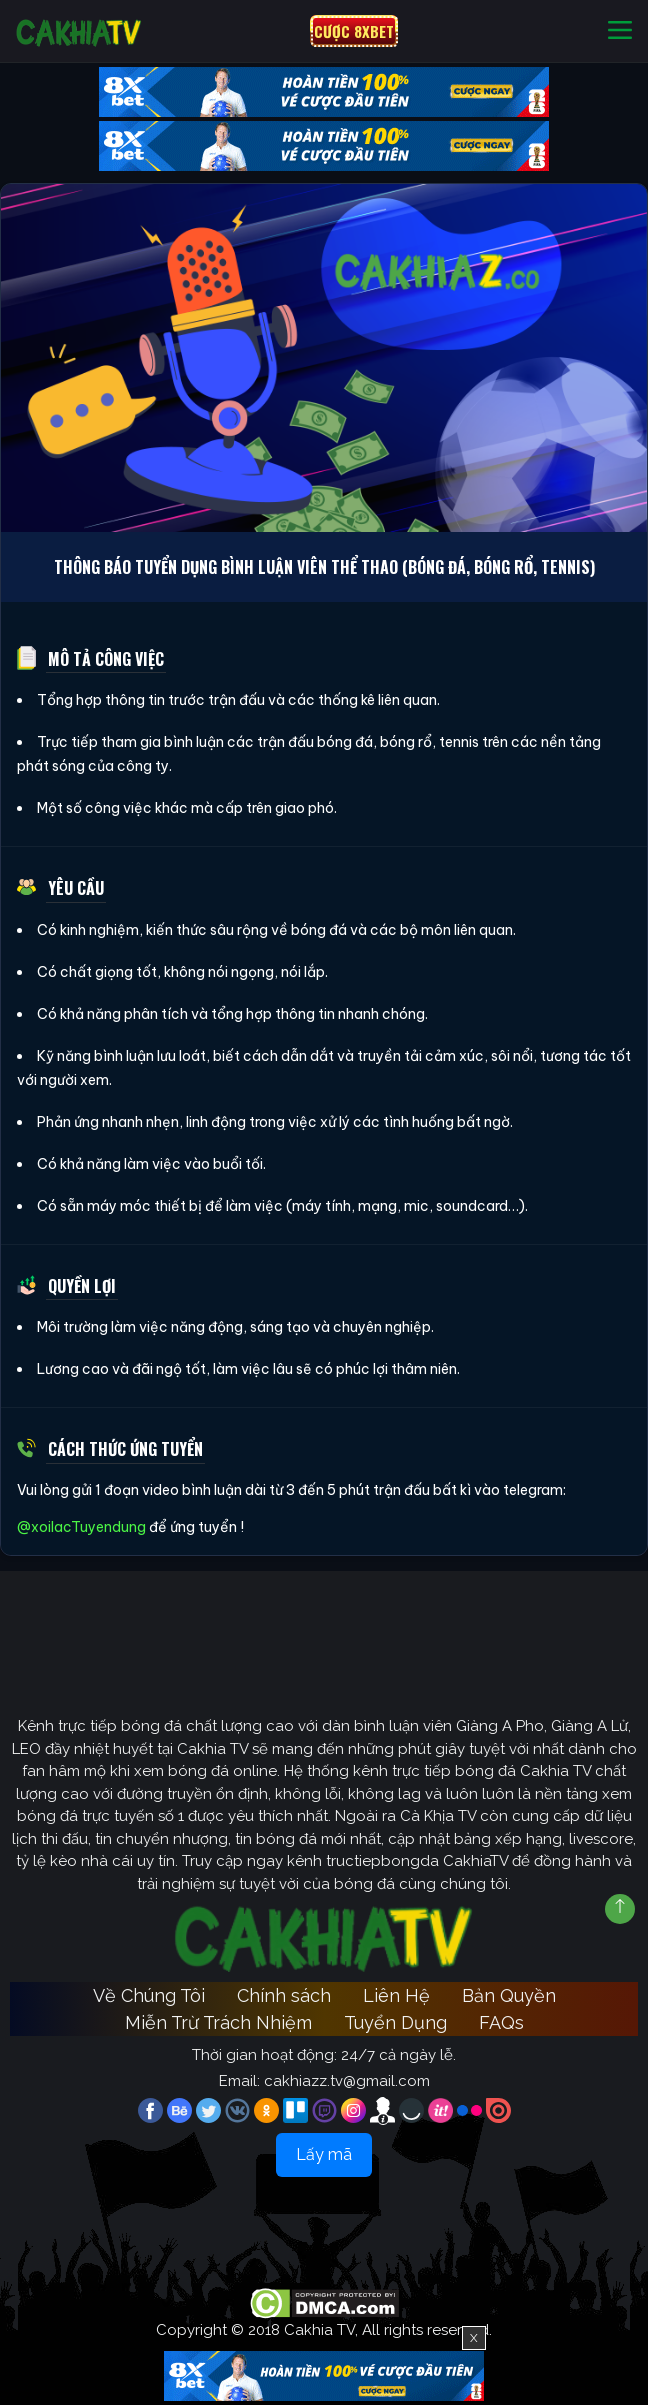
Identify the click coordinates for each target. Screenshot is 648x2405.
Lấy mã (324, 2154)
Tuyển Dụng (395, 2022)
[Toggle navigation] (620, 31)
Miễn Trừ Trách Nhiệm (218, 2022)
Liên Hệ (396, 1995)
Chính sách (284, 1995)
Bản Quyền (509, 1995)
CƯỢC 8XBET (354, 31)
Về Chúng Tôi (149, 1995)
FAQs (501, 2022)
